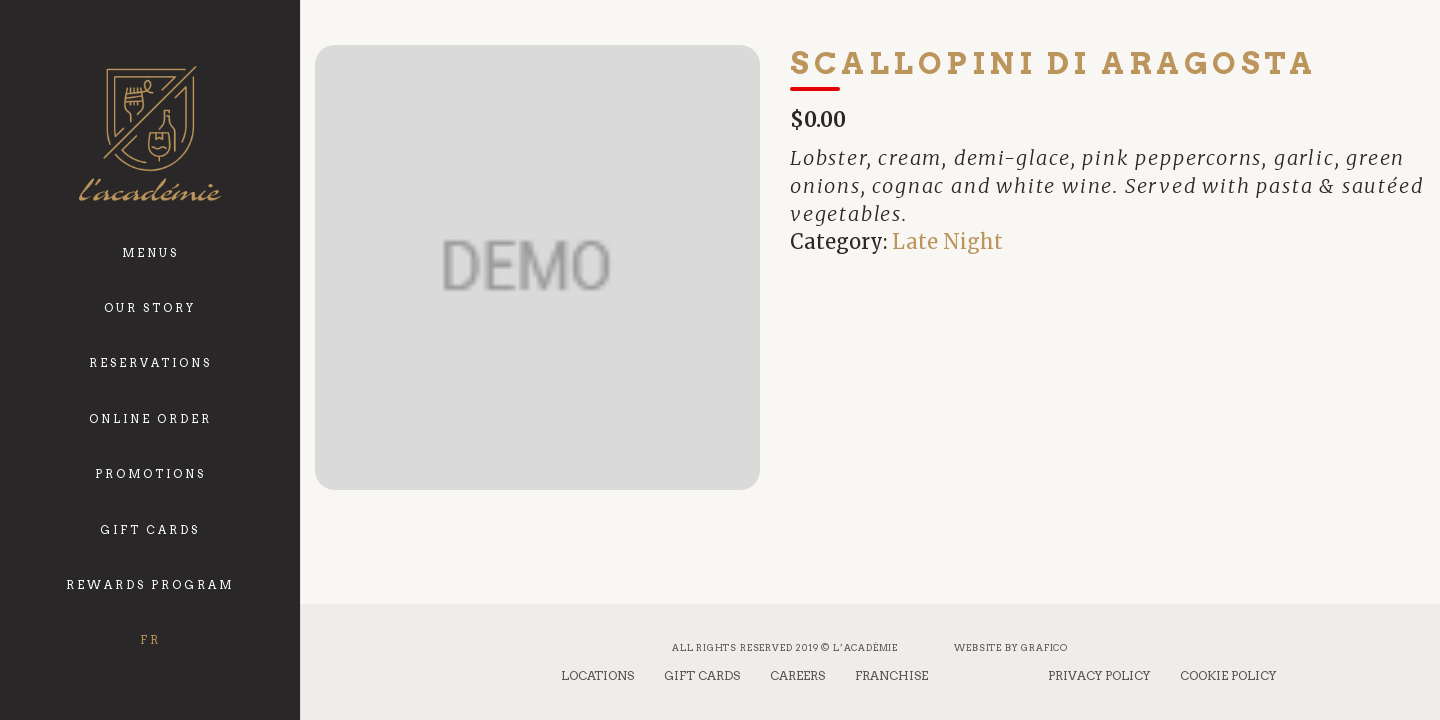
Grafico (1044, 647)
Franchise (891, 675)
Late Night (947, 241)
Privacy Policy (1099, 675)
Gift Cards (702, 675)
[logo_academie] (149, 133)
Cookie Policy (1228, 675)
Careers (797, 675)
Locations (597, 675)
